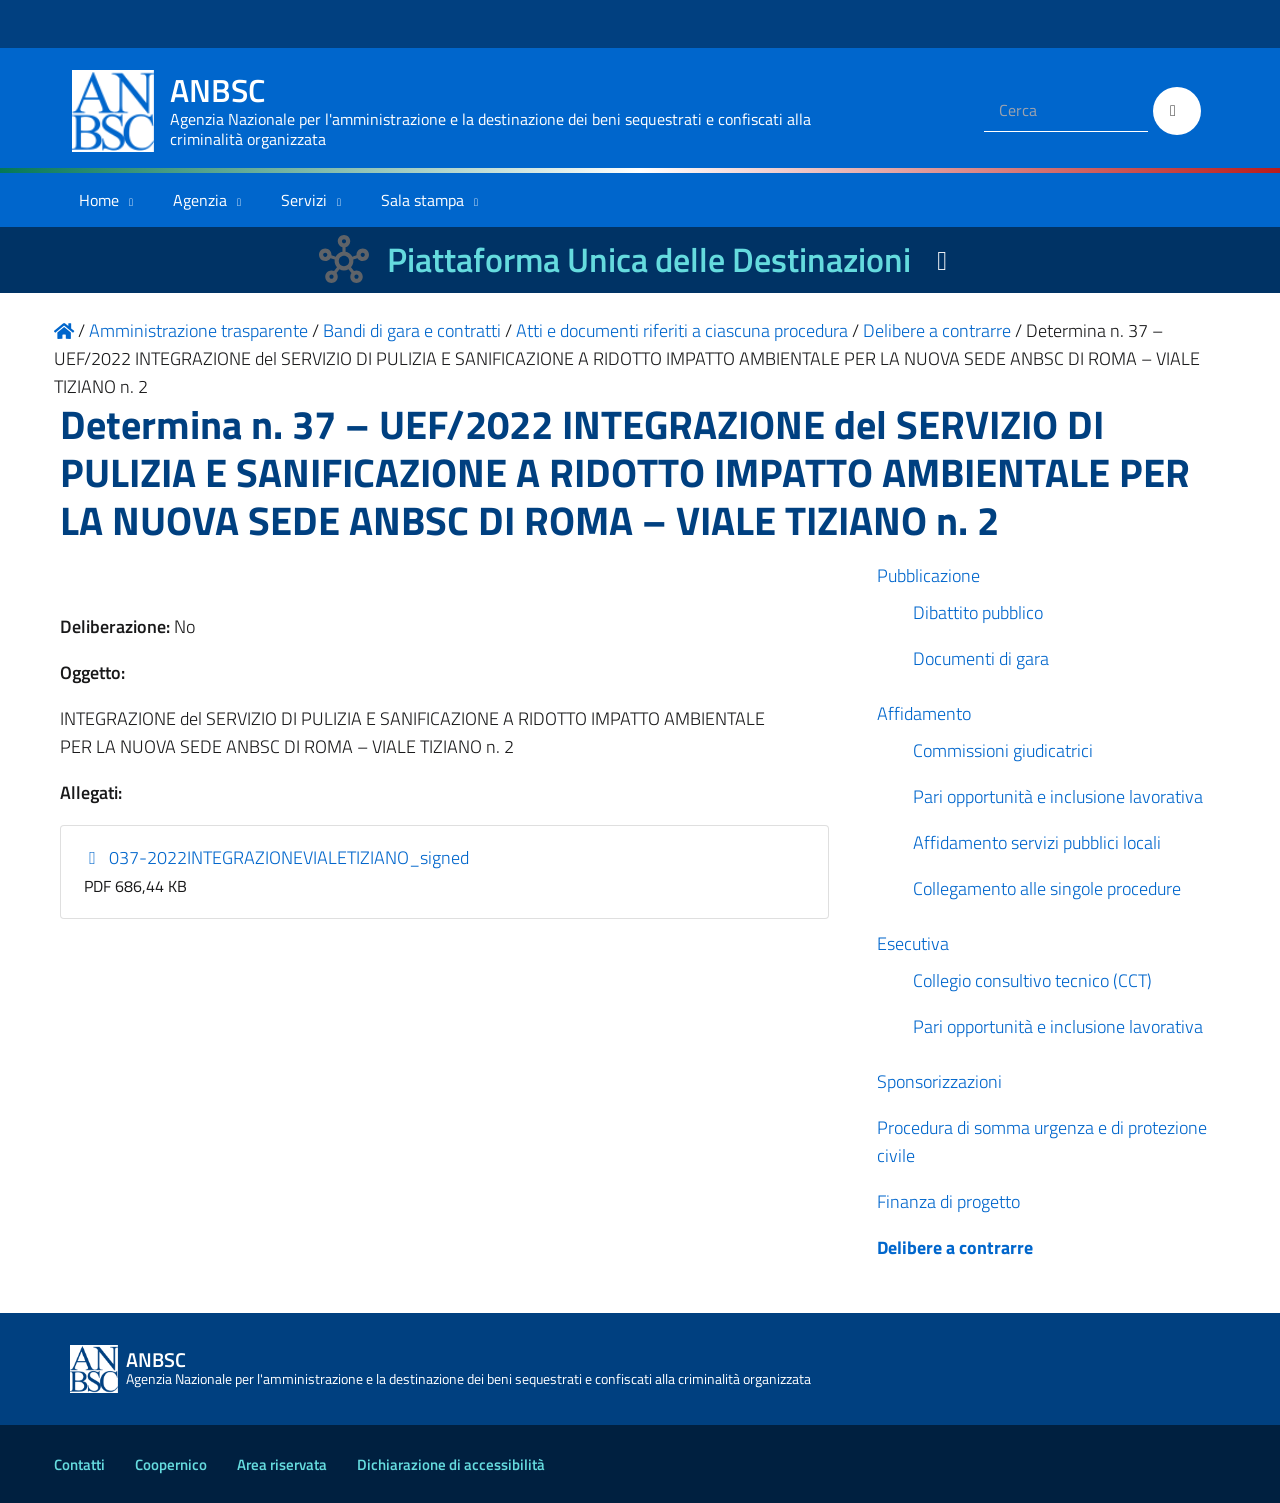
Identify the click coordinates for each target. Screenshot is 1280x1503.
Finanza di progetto (948, 1201)
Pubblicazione (928, 575)
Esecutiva (913, 943)
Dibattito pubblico (978, 612)
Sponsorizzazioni (939, 1081)
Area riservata (282, 1464)
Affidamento (924, 713)
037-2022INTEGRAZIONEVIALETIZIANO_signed (277, 857)
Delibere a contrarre (955, 1247)
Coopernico (171, 1464)
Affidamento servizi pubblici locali (1037, 842)
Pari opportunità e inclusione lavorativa (1058, 796)
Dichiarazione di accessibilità (451, 1464)
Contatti (79, 1464)
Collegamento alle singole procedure (1047, 888)
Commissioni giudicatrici (1003, 750)
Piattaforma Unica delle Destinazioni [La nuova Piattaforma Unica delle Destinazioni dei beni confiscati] (649, 259)
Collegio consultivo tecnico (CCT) (1032, 980)
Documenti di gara (981, 658)
